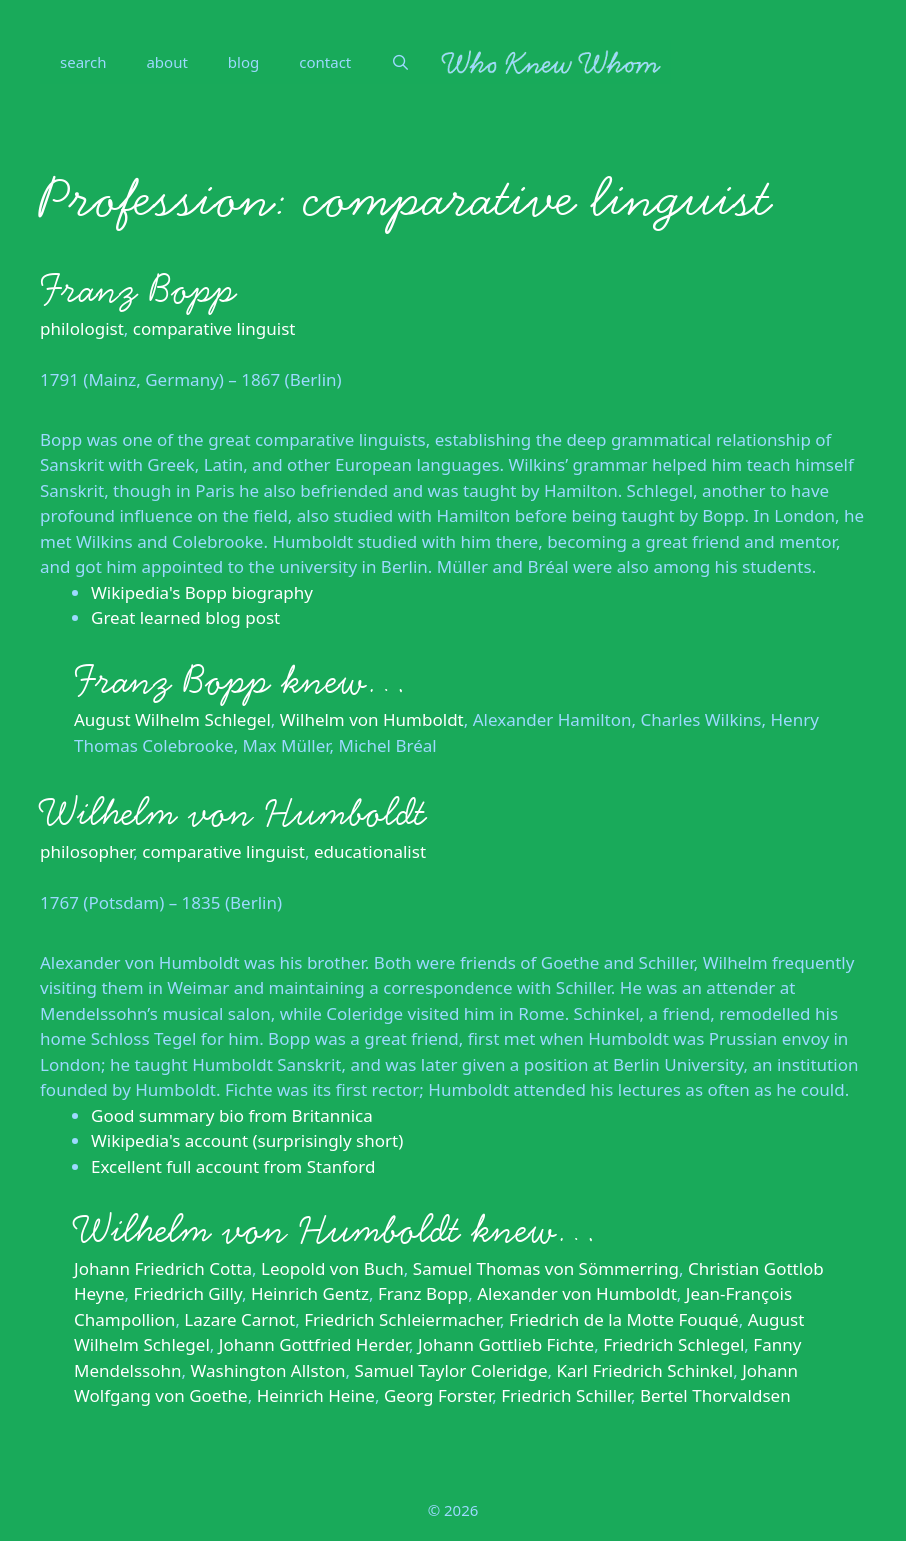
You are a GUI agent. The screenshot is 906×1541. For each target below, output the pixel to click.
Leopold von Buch (332, 1268)
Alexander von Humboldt (577, 1293)
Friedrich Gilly (188, 1293)
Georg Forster (438, 1395)
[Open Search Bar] (400, 62)
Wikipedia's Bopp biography (202, 592)
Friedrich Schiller (566, 1395)
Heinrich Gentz (310, 1293)
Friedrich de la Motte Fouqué (624, 1319)
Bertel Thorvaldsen (715, 1395)
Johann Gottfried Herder (314, 1344)
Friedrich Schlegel (673, 1344)
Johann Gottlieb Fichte (506, 1344)
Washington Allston (268, 1370)
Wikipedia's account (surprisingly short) (247, 1140)
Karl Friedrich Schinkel (645, 1370)
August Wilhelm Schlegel (172, 719)
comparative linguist (214, 328)
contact (325, 62)
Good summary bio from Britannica (232, 1115)
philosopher (86, 851)
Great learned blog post (185, 617)
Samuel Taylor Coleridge (451, 1370)
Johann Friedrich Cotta (163, 1268)
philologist (82, 328)
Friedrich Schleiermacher (402, 1319)
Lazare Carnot (239, 1319)
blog (243, 62)
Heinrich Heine (316, 1395)
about (166, 62)
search (83, 62)
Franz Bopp (138, 290)
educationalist (370, 851)
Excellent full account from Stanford (233, 1166)
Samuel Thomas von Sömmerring (546, 1268)
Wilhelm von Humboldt (372, 719)
